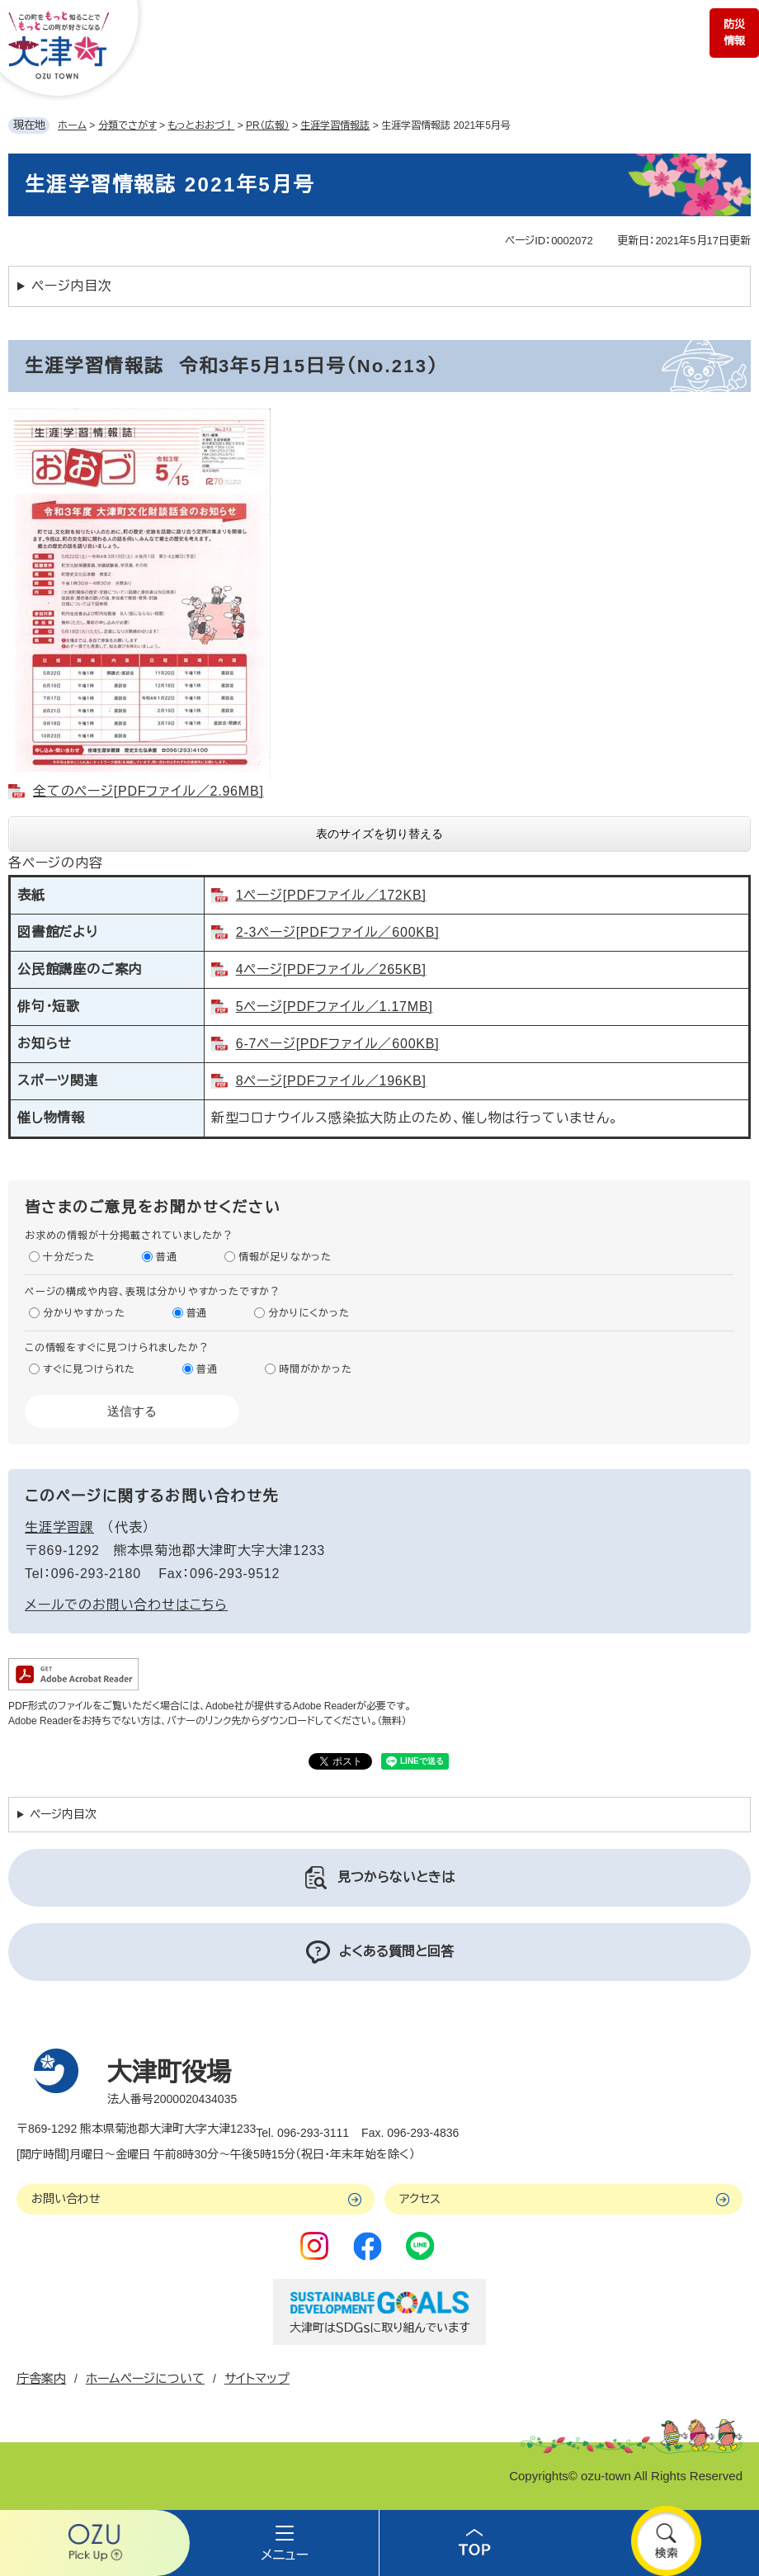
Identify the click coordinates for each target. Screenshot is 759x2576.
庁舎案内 (41, 2378)
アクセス (420, 2198)
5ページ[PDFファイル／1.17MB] (334, 1007)
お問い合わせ (66, 2198)
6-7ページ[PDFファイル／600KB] (338, 1044)
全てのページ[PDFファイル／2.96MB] (148, 791)
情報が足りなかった (285, 1257)
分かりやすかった (84, 1313)
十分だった (69, 1257)
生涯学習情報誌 (335, 125)
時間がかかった (315, 1369)
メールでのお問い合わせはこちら (126, 1605)
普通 (166, 1257)
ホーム (72, 125)
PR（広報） (268, 125)
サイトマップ (257, 2378)
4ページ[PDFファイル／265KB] (331, 969)
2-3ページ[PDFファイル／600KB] (338, 932)
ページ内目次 (71, 286)
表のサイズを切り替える (379, 833)
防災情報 (734, 32)
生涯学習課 (59, 1527)
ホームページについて (145, 2378)
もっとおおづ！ (200, 125)
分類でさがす (127, 125)
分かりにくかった (308, 1313)
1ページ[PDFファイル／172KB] (331, 895)
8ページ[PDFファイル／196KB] (331, 1081)
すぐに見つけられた (89, 1369)
